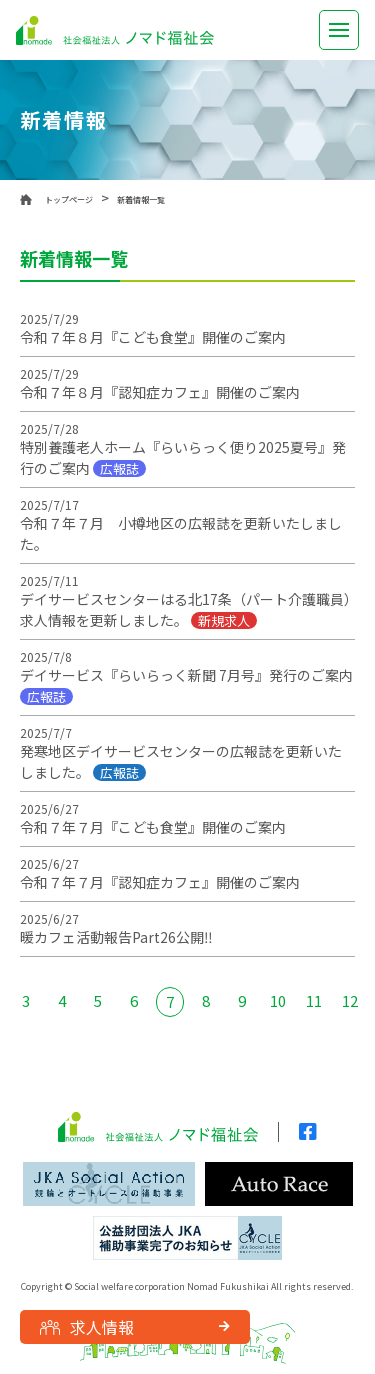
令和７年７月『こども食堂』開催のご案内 (153, 827)
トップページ (69, 199)
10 (278, 1000)
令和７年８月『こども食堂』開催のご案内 (153, 337)
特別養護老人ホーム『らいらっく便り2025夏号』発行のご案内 (183, 457)
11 (314, 1000)
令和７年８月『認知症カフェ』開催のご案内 (160, 392)
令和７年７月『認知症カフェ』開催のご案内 (160, 882)
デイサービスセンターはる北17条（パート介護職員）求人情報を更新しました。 (185, 609)
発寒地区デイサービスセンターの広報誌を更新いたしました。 (181, 761)
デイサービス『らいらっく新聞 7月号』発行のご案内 (186, 685)
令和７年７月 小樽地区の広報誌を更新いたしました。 (181, 533)
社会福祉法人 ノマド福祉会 (115, 30)
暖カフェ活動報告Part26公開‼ (116, 937)
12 (350, 1000)
